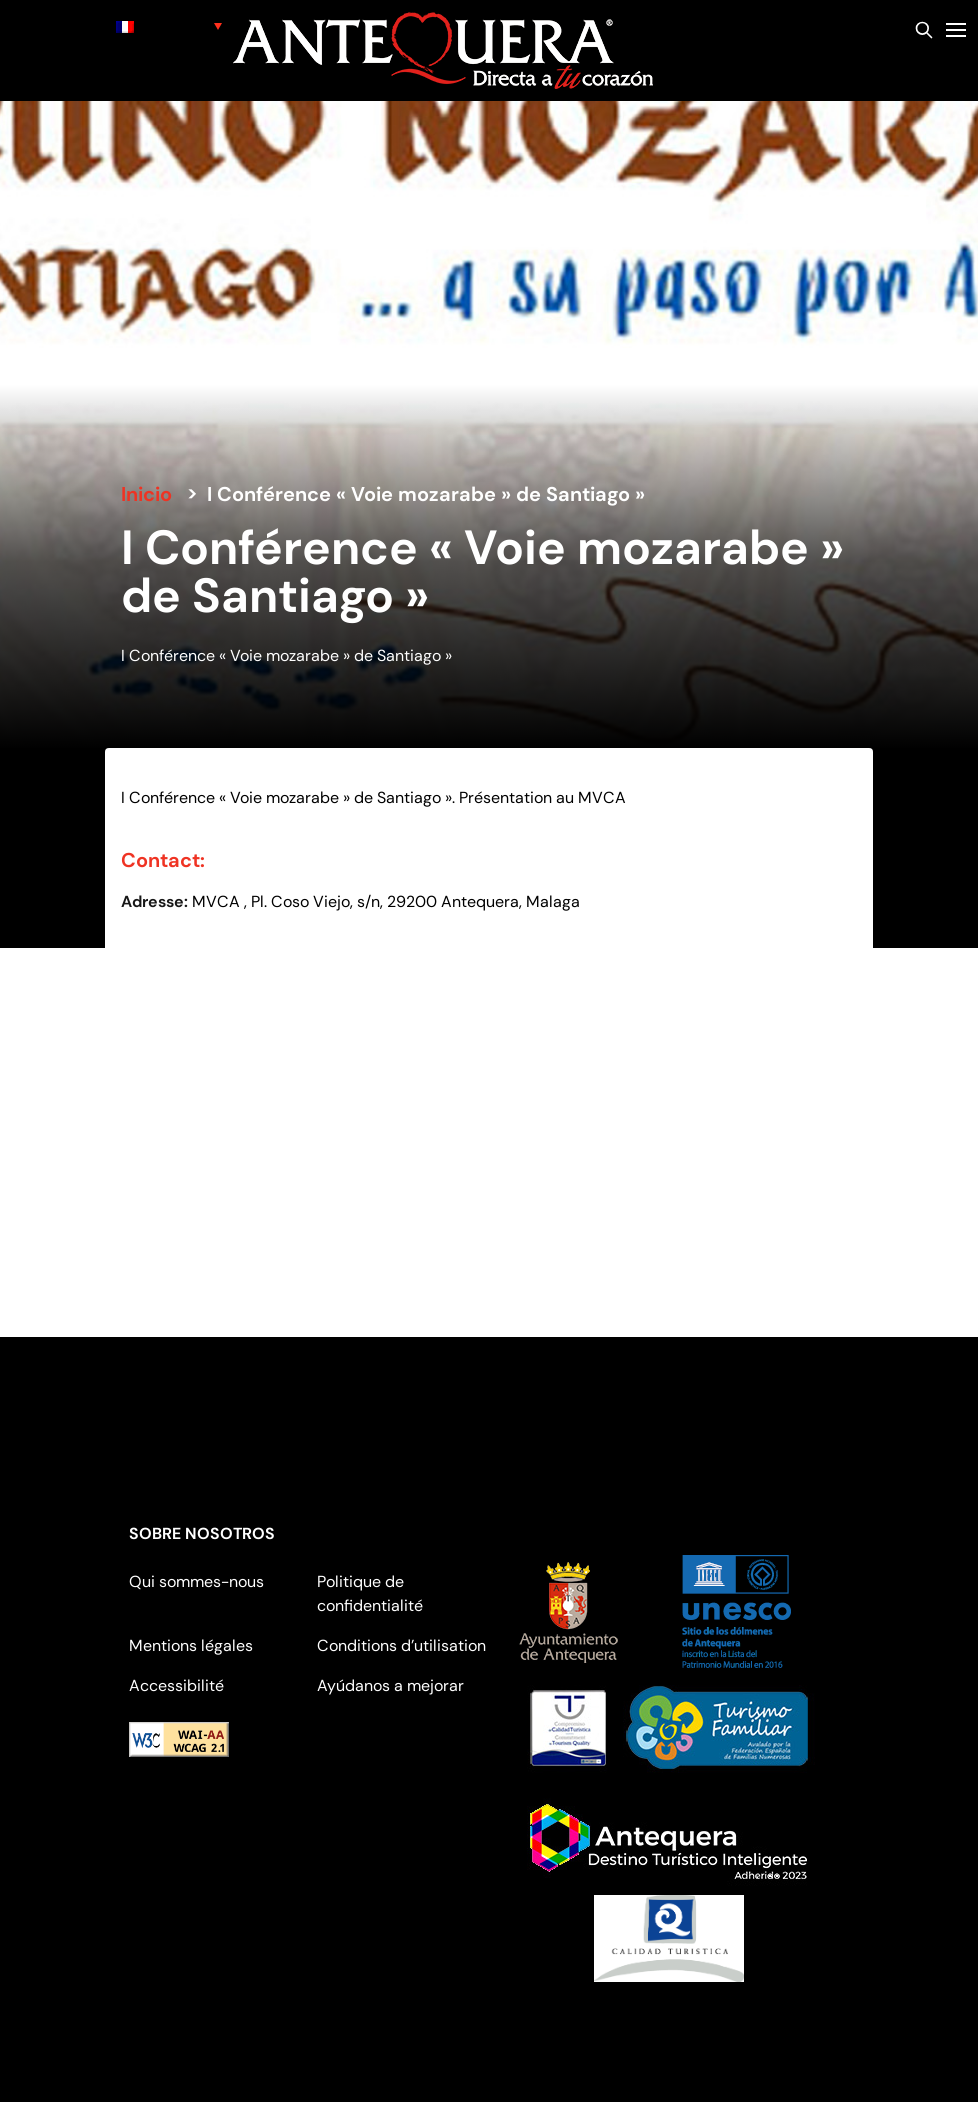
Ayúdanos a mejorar (390, 1685)
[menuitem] (169, 25)
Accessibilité (176, 1685)
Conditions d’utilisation (401, 1645)
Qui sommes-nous (196, 1581)
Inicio (146, 494)
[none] (169, 25)
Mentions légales (191, 1645)
